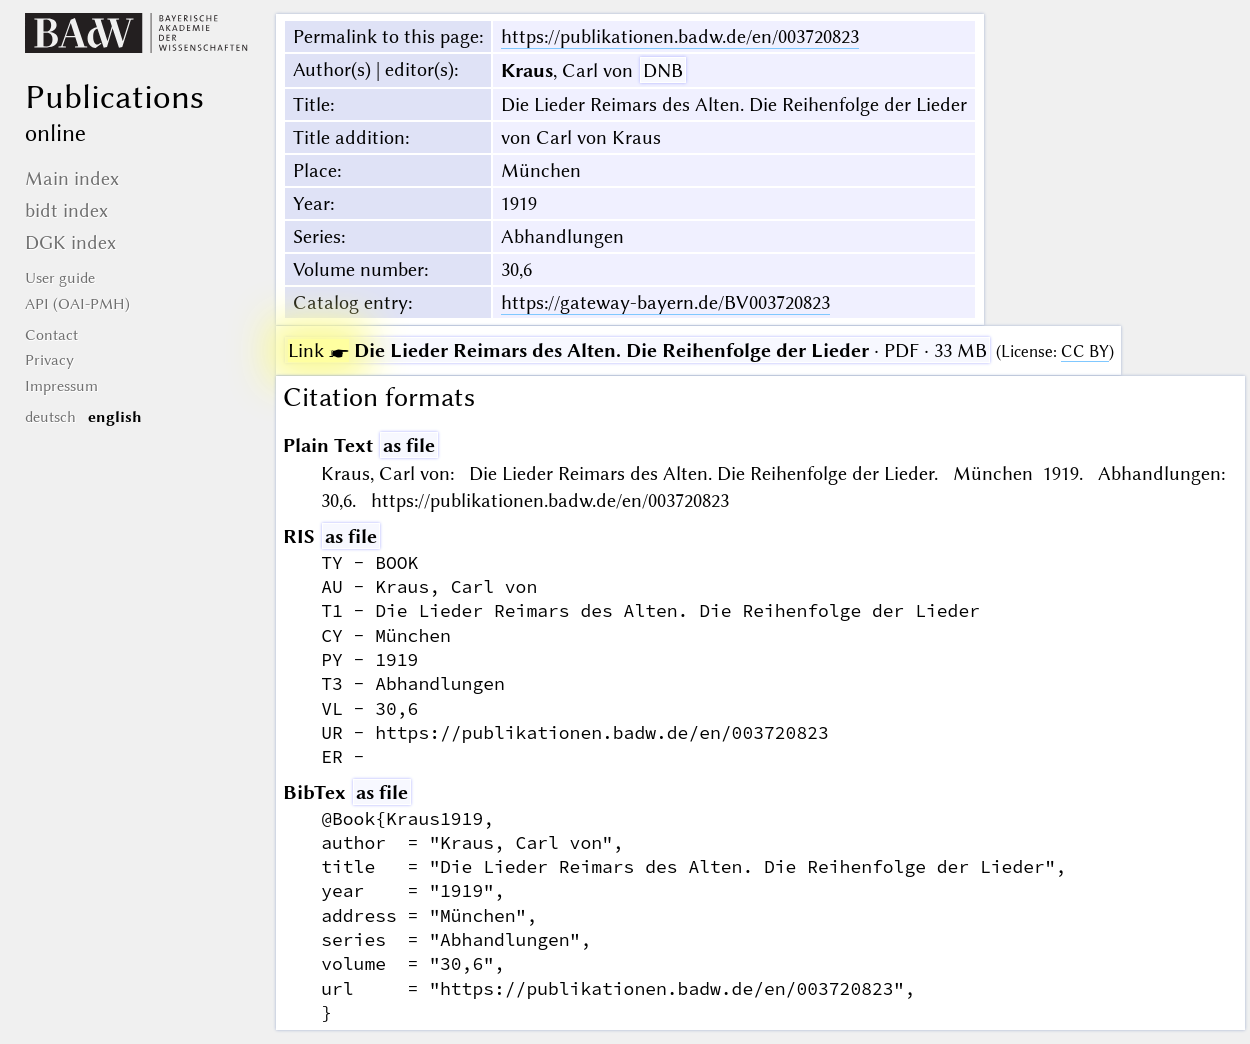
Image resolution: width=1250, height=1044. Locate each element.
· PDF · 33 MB (637, 350)
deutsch (50, 417)
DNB (663, 70)
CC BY (1085, 351)
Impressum (61, 386)
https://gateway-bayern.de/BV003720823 (665, 302)
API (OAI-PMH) (77, 304)
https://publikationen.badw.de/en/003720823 (680, 36)
